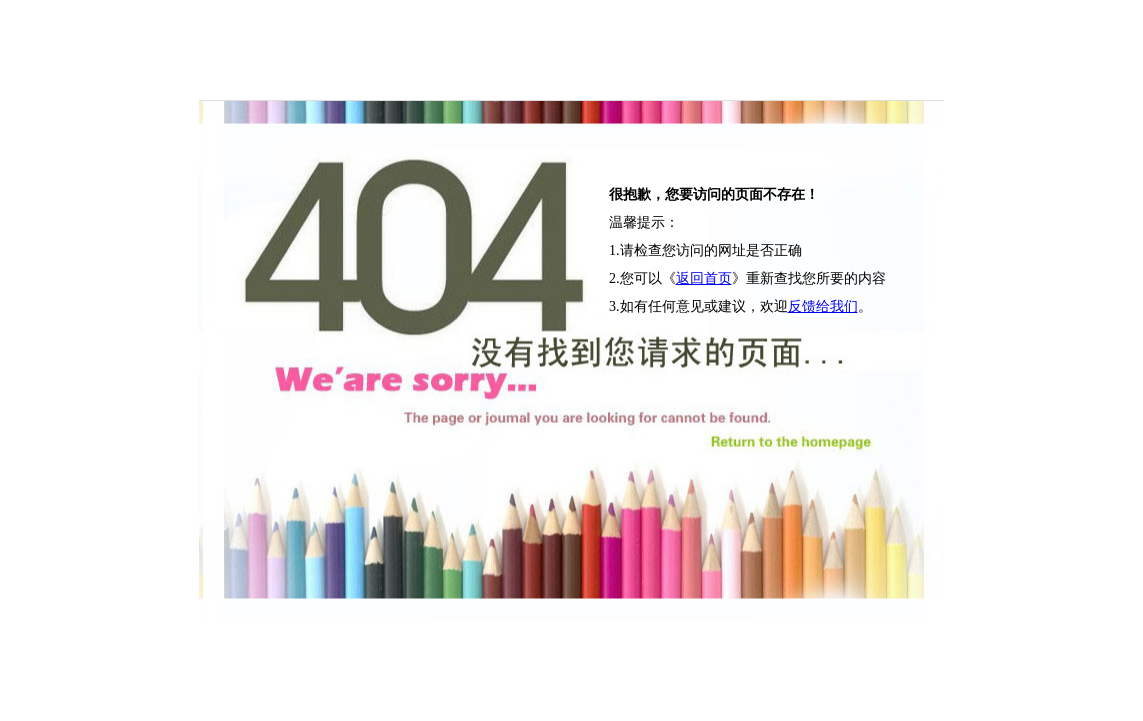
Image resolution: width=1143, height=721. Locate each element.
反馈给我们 (823, 306)
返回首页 (704, 278)
